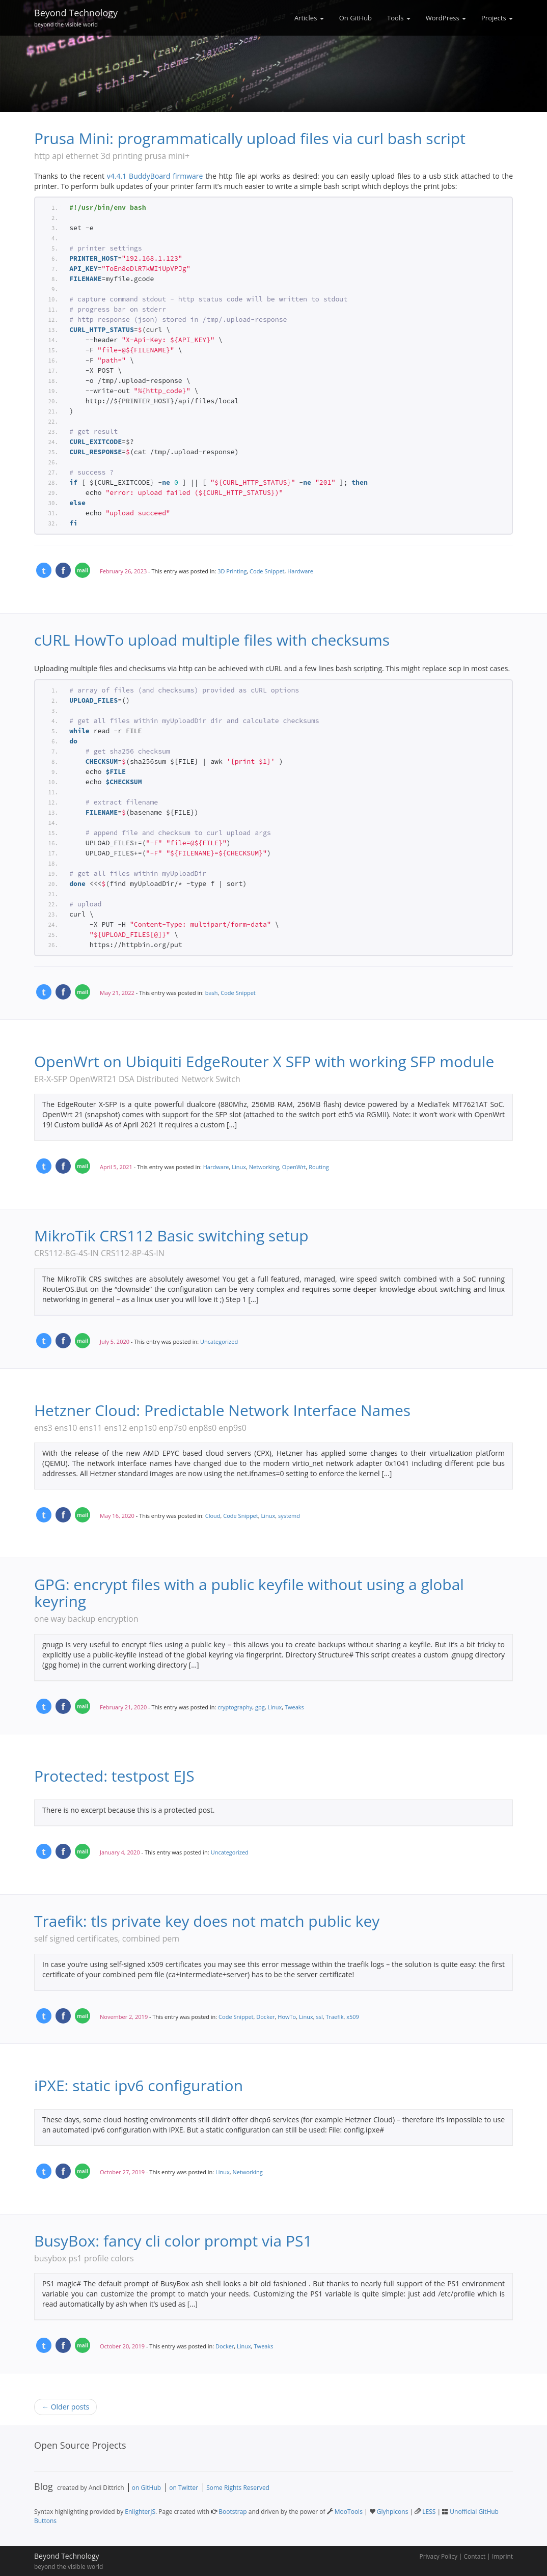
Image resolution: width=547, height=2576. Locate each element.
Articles (309, 17)
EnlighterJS (140, 2511)
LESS (428, 2511)
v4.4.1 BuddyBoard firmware (155, 176)
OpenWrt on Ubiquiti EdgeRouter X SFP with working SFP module (264, 1060)
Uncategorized (219, 1341)
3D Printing (232, 571)
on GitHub (146, 2487)
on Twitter (183, 2487)
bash (211, 992)
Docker (265, 2016)
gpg (260, 1706)
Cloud (213, 1515)
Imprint (502, 2556)
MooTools (349, 2511)
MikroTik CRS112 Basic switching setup (171, 1235)
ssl (319, 2016)
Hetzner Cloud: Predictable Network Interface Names (222, 1409)
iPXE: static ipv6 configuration (138, 2084)
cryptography (234, 1706)
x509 (352, 2016)
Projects (497, 17)
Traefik (334, 2016)
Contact (475, 2556)
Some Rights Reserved (237, 2487)
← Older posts (65, 2406)
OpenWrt (294, 1166)
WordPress (446, 17)
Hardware (300, 571)
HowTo (287, 2016)
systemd (289, 1515)
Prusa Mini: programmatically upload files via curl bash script (250, 138)
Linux (239, 1166)
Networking (264, 1166)
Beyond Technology (76, 16)
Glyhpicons (392, 2511)
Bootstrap (232, 2511)
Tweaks (294, 1706)
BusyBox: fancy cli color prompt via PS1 (173, 2240)
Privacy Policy (438, 2556)
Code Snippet (267, 571)
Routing (319, 1166)
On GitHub (355, 17)
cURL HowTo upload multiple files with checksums (212, 639)
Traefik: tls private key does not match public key (206, 1920)
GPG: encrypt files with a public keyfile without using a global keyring (249, 1592)
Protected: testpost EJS (114, 1775)
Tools (399, 17)
